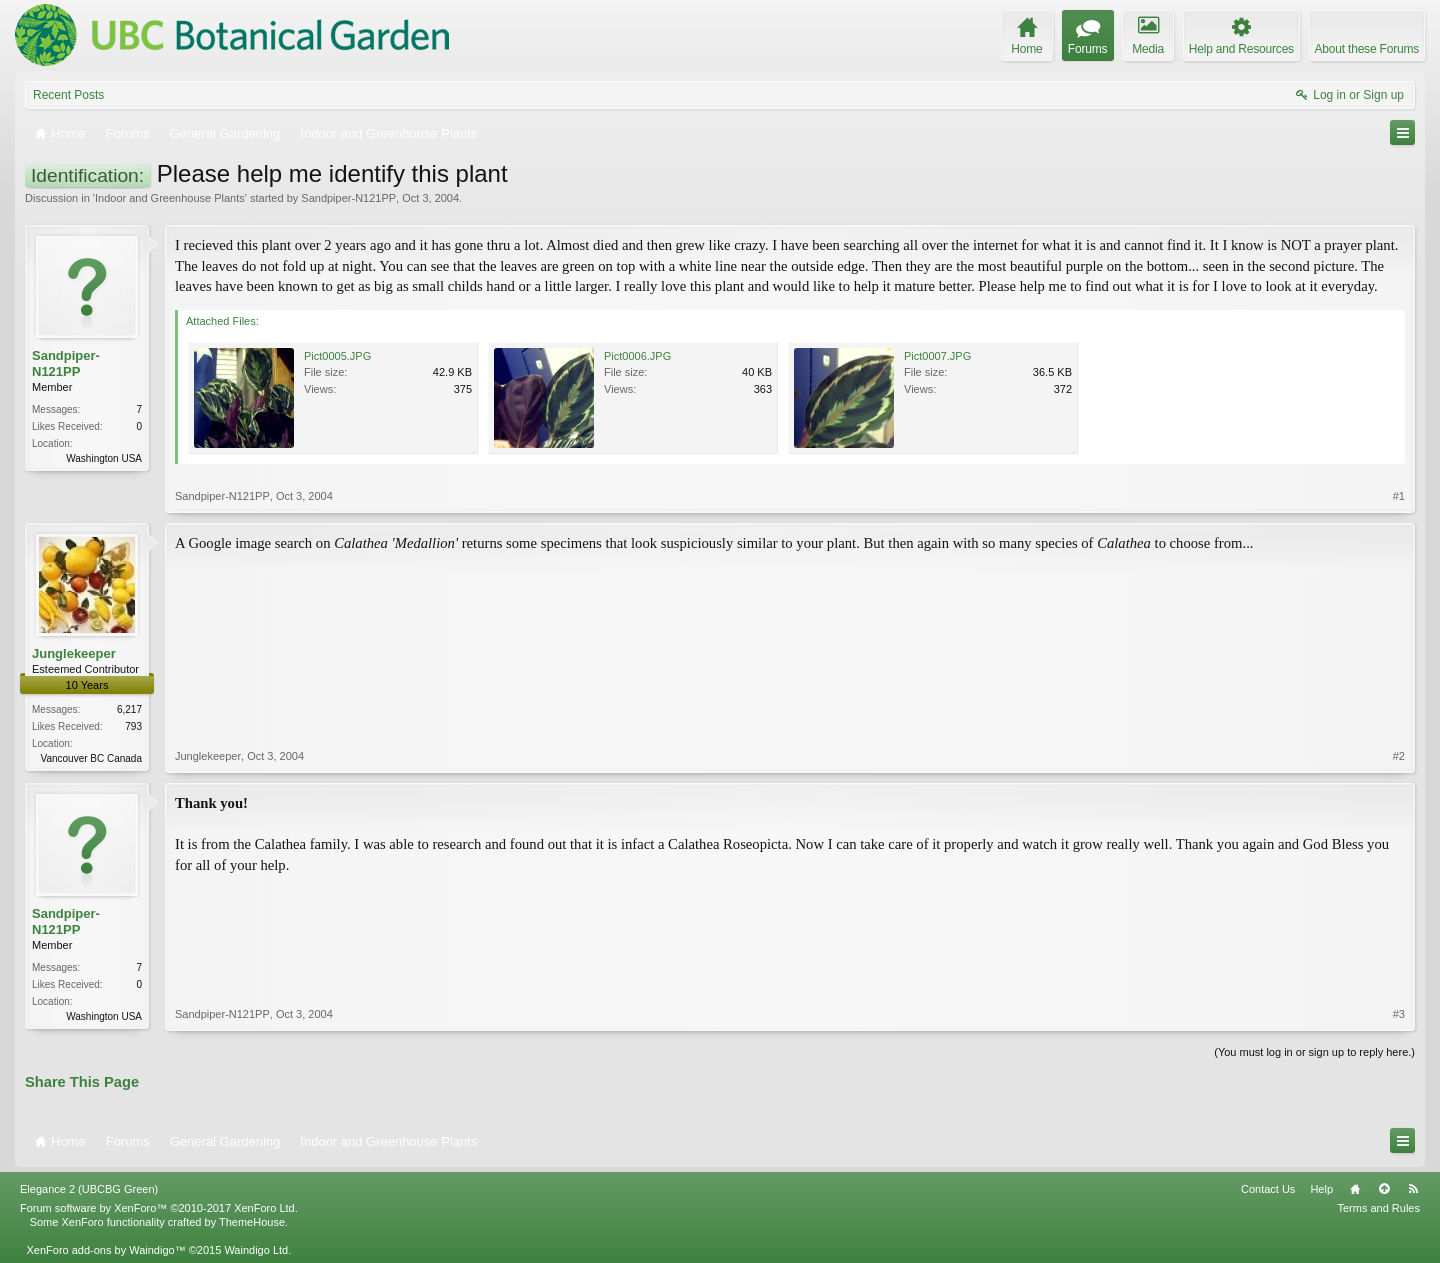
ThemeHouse (252, 1222)
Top (1384, 1189)
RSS (1413, 1189)
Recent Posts (68, 95)
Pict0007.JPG (937, 356)
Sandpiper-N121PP (348, 198)
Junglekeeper (74, 653)
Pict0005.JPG (337, 356)
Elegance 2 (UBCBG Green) (89, 1189)
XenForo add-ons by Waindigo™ (105, 1250)
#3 (1399, 1014)
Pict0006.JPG (637, 356)
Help (1321, 1189)
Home (1355, 1189)
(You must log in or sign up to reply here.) (1314, 1052)
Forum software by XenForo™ (159, 1208)
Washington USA (104, 458)
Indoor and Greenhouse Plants (170, 198)
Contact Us (1268, 1189)
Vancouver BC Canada (91, 758)
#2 (1399, 756)
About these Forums (1367, 49)
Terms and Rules (1378, 1208)
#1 (1399, 496)
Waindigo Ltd (256, 1250)
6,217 (129, 709)
